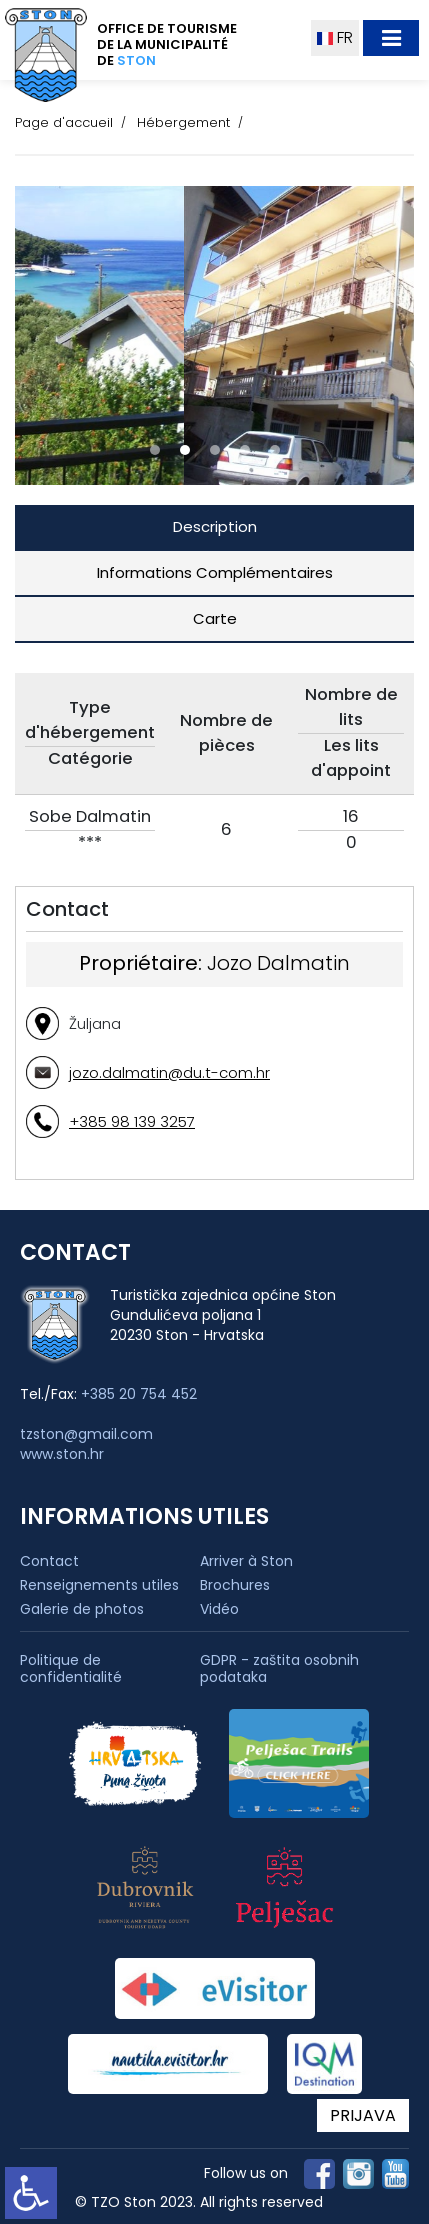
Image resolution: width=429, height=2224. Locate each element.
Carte (215, 618)
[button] (155, 450)
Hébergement (183, 122)
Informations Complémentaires (215, 572)
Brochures (235, 1585)
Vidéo (219, 1609)
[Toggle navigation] (391, 38)
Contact (49, 1561)
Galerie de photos (82, 1609)
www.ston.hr (62, 1454)
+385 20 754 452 (139, 1394)
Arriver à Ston (246, 1561)
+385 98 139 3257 (132, 1121)
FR (335, 37)
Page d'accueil (64, 122)
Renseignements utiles (99, 1585)
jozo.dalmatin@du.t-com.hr (169, 1072)
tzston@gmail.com (86, 1434)
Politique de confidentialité (71, 1669)
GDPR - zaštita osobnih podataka (279, 1669)
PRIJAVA (363, 2115)
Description (215, 526)
